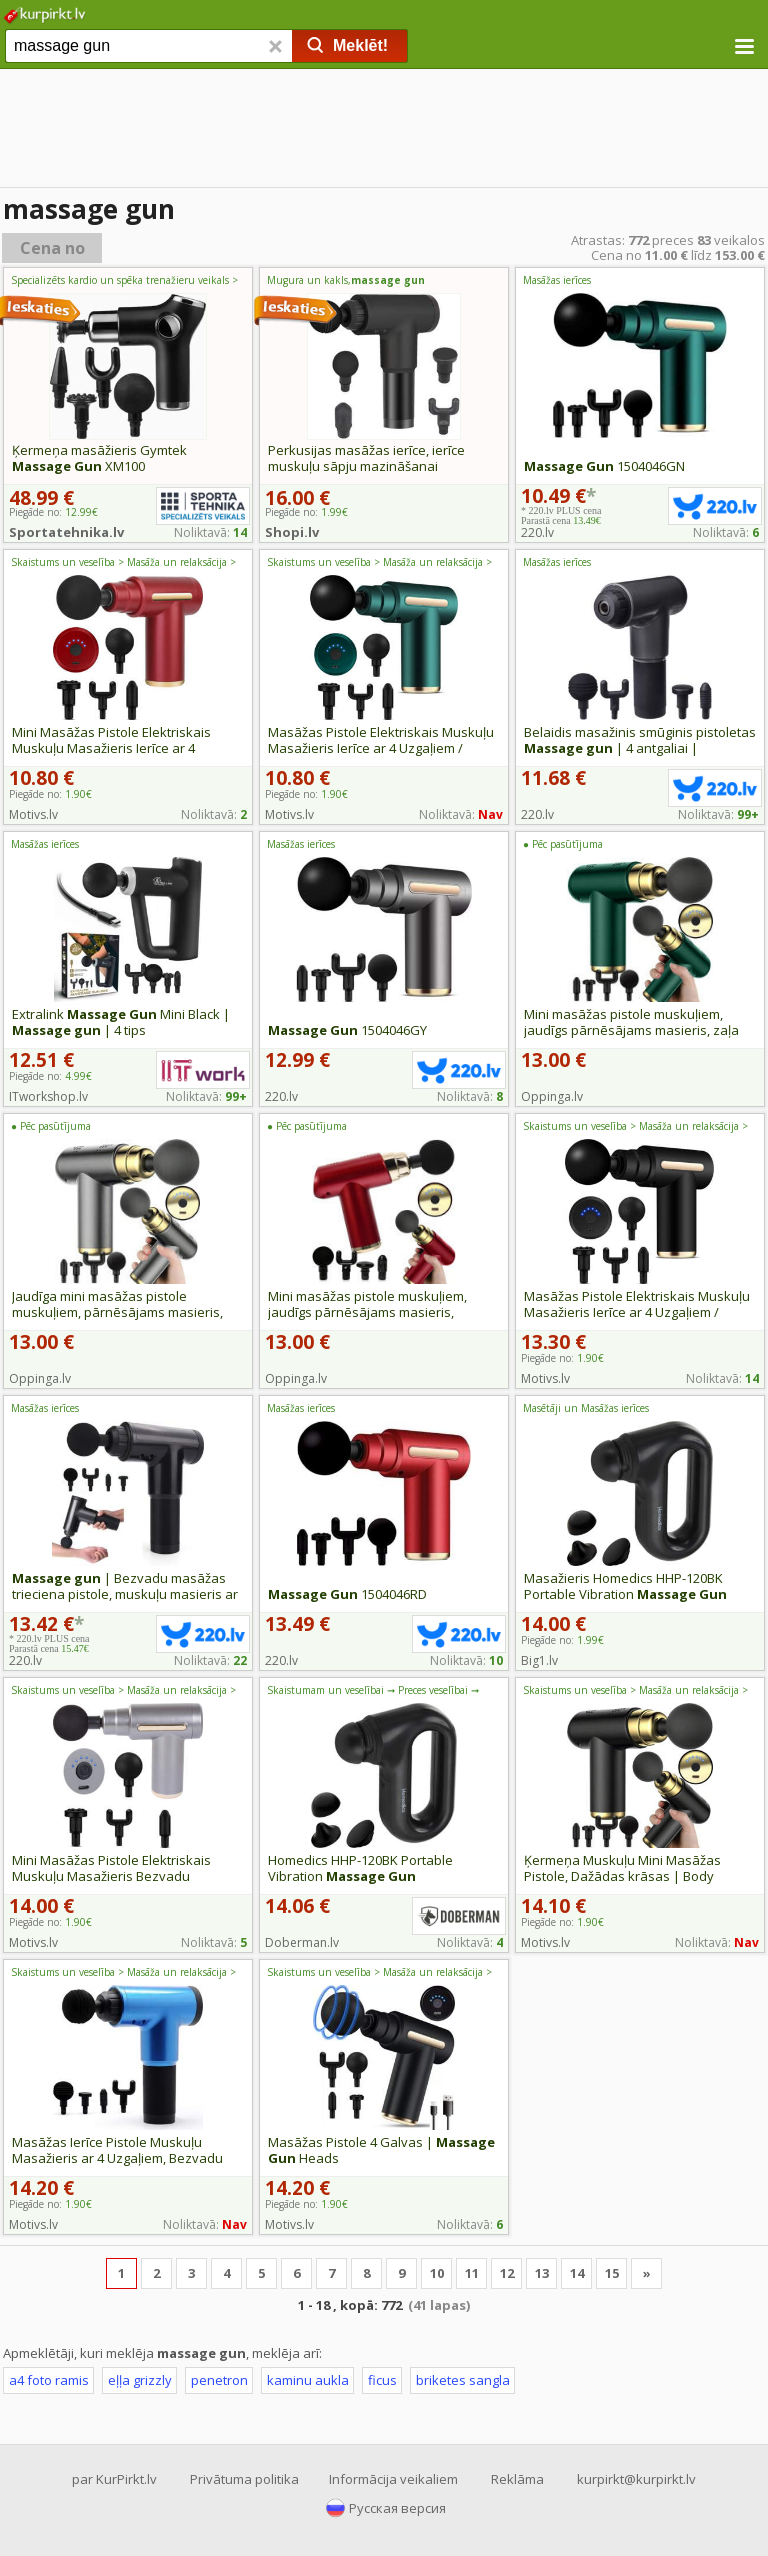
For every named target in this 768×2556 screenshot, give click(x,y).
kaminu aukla (308, 2380)
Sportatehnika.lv (66, 532)
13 (542, 2273)
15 (612, 2273)
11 (472, 2273)
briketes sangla (463, 2380)
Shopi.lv (292, 532)
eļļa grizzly (140, 2380)
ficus (382, 2380)
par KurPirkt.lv (114, 2479)
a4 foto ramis (49, 2380)
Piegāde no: (50, 794)
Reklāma (517, 2479)
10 (437, 2273)
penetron (219, 2380)
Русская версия (397, 2508)
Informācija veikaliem (393, 2479)
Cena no (52, 248)
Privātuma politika (244, 2479)
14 (577, 2273)
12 (507, 2273)
